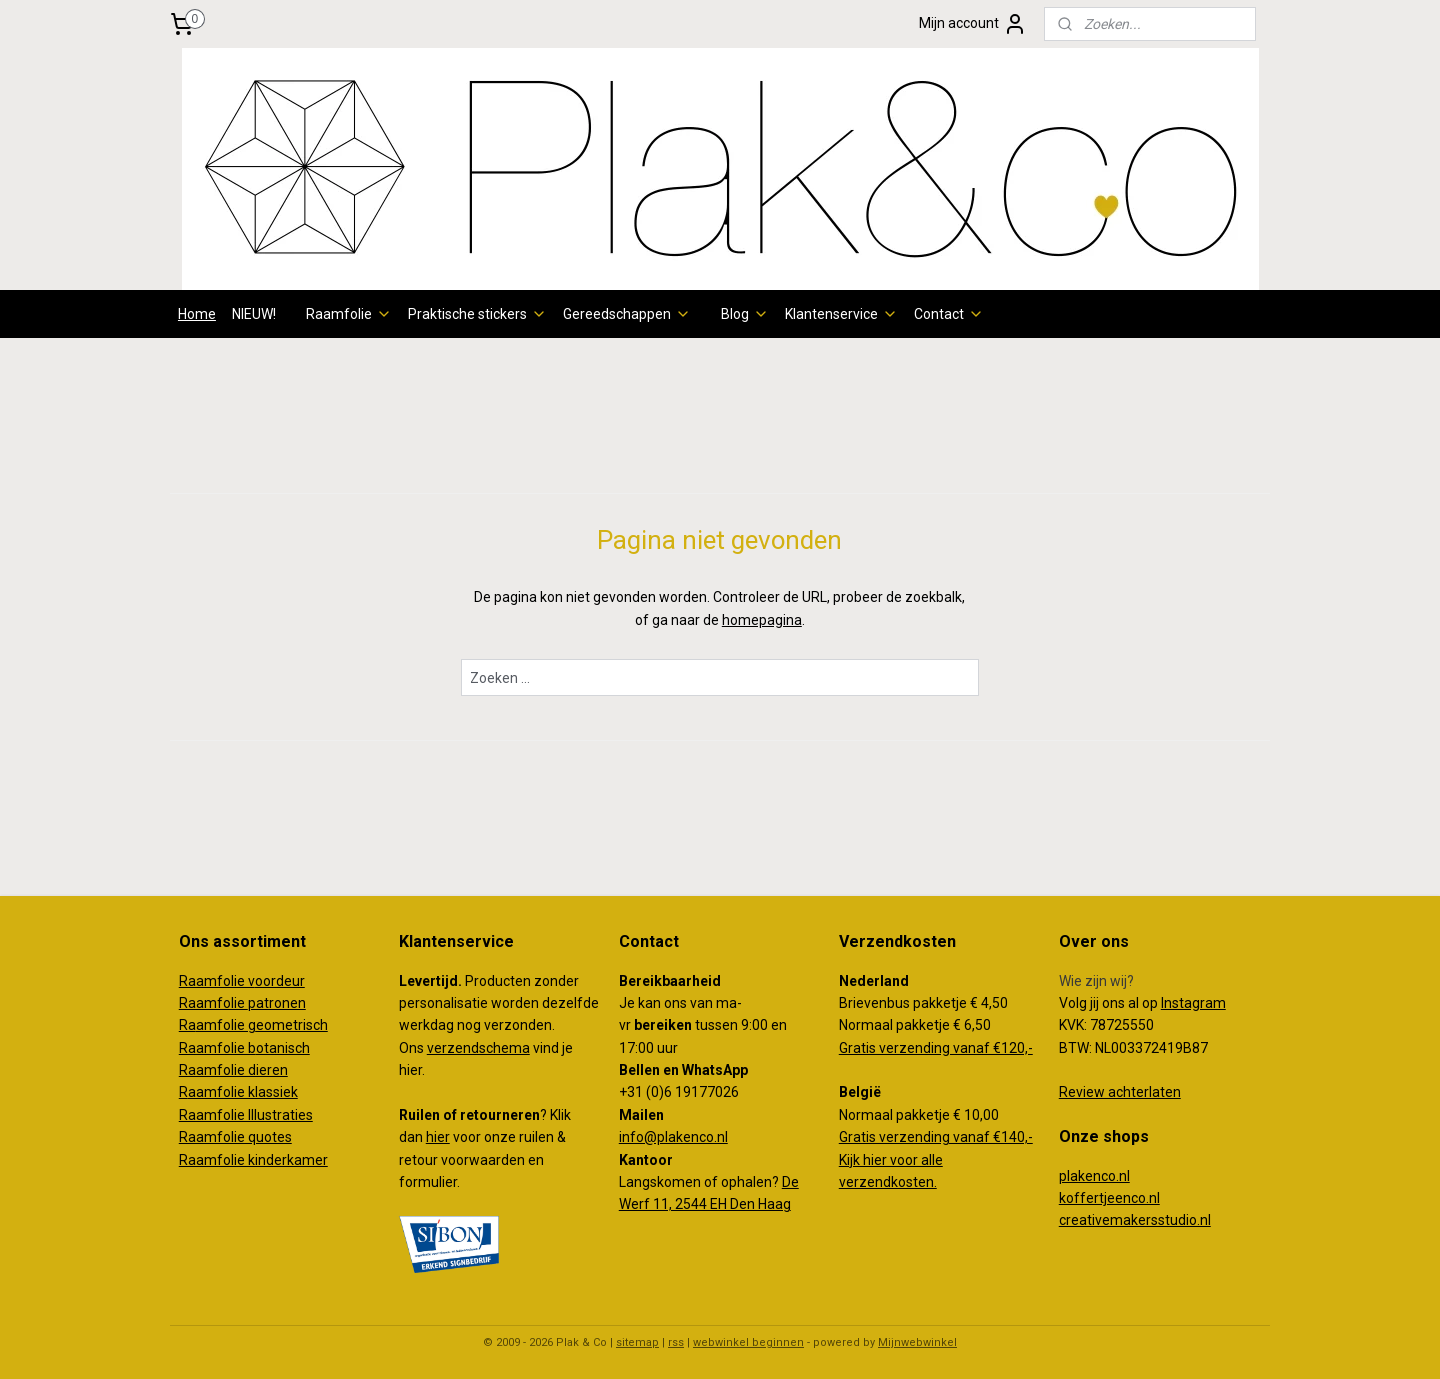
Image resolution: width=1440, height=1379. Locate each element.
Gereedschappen (627, 314)
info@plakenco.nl (673, 1137)
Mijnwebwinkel (917, 1342)
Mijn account (973, 24)
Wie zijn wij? (1096, 981)
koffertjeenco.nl (1109, 1198)
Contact (949, 314)
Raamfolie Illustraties (246, 1115)
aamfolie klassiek (243, 1092)
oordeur (280, 981)
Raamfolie (349, 314)
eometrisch (292, 1025)
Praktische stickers (477, 314)
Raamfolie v (217, 981)
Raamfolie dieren (233, 1070)
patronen (277, 1003)
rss (676, 1342)
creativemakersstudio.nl (1135, 1220)
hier (438, 1137)
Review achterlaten (1120, 1092)
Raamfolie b (217, 1048)
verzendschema (478, 1048)
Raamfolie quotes (235, 1137)
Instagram (1193, 1003)
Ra (187, 1025)
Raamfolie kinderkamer (253, 1160)
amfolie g (226, 1025)
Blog (745, 314)
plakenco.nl (1094, 1176)
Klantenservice (841, 314)
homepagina (762, 620)
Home (197, 314)
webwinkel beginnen (748, 1342)
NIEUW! (254, 314)
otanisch (283, 1048)
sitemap (637, 1342)
